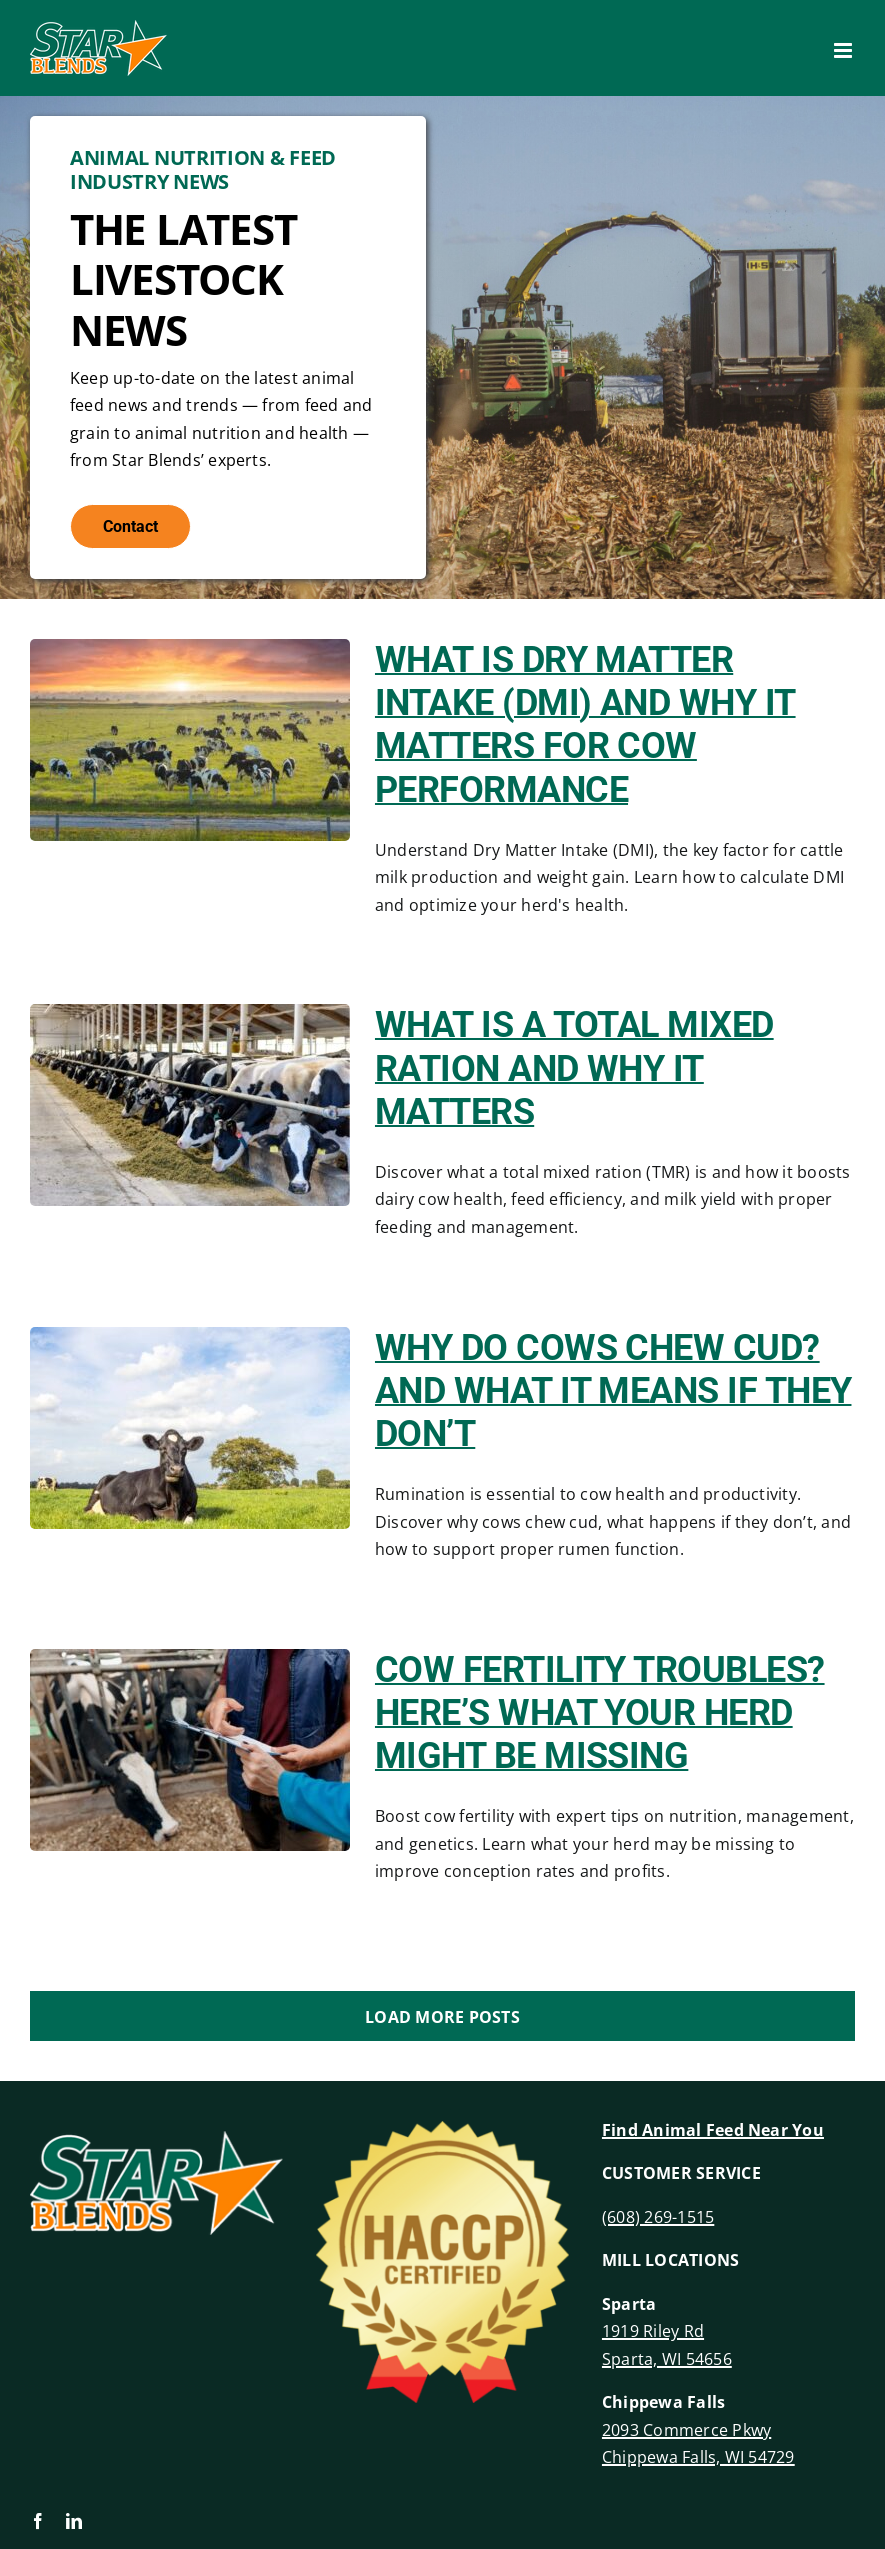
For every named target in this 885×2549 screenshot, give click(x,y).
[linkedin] (74, 2521)
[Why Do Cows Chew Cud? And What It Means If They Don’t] (190, 1428)
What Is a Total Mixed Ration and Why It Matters (574, 1068)
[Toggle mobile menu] (844, 50)
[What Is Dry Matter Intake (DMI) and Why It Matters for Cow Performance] (190, 740)
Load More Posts (442, 2017)
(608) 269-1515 (658, 2217)
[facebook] (38, 2521)
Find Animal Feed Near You (713, 2130)
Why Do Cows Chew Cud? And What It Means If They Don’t (613, 1391)
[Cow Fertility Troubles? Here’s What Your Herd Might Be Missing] (190, 1750)
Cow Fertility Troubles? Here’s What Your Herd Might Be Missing (600, 1713)
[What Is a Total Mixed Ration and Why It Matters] (190, 1105)
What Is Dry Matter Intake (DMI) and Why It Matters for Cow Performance (585, 725)
